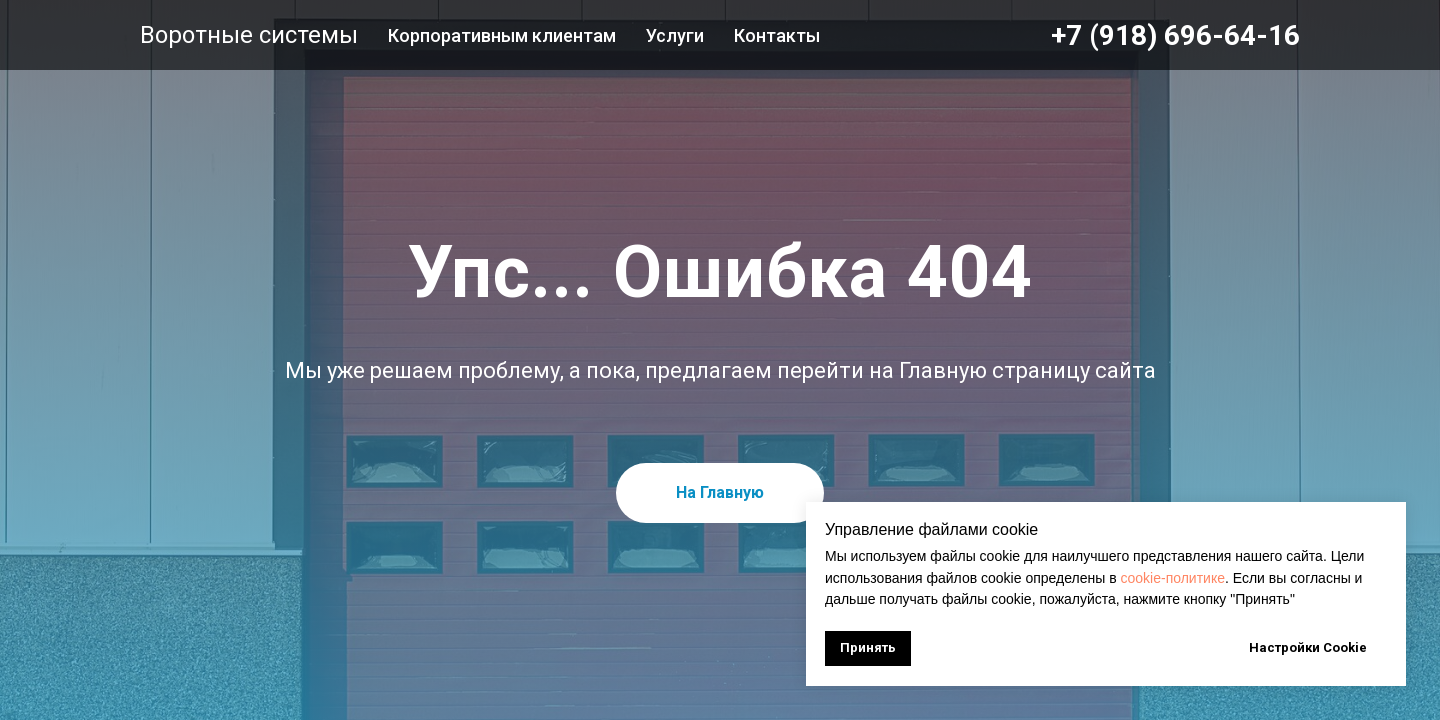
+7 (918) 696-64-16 (1175, 35)
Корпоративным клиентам (502, 35)
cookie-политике (1171, 578)
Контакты (777, 35)
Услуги (675, 35)
